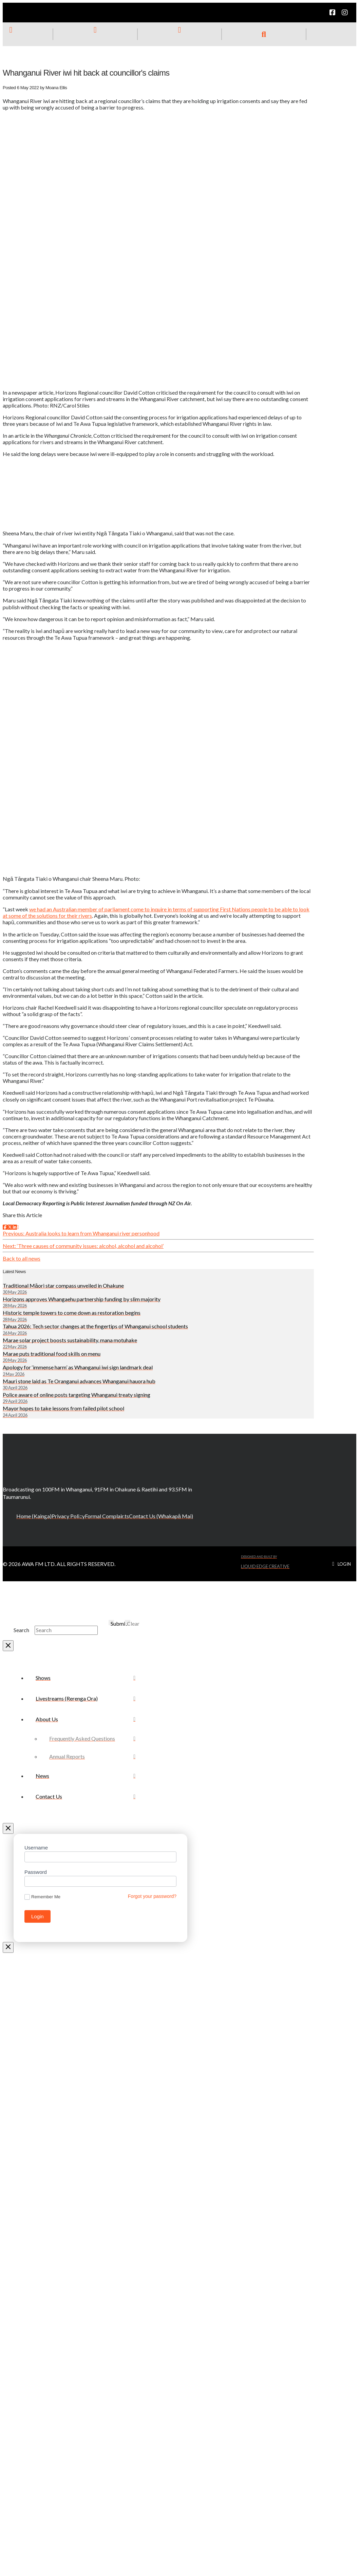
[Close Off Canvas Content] (8, 1828)
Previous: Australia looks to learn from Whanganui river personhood (81, 1233)
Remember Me (42, 1897)
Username (36, 1847)
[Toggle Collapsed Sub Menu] (85, 1719)
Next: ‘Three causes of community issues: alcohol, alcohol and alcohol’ (83, 1246)
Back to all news (21, 1258)
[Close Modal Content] (8, 1645)
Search (21, 1630)
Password (35, 1872)
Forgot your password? (152, 1896)
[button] (264, 34)
